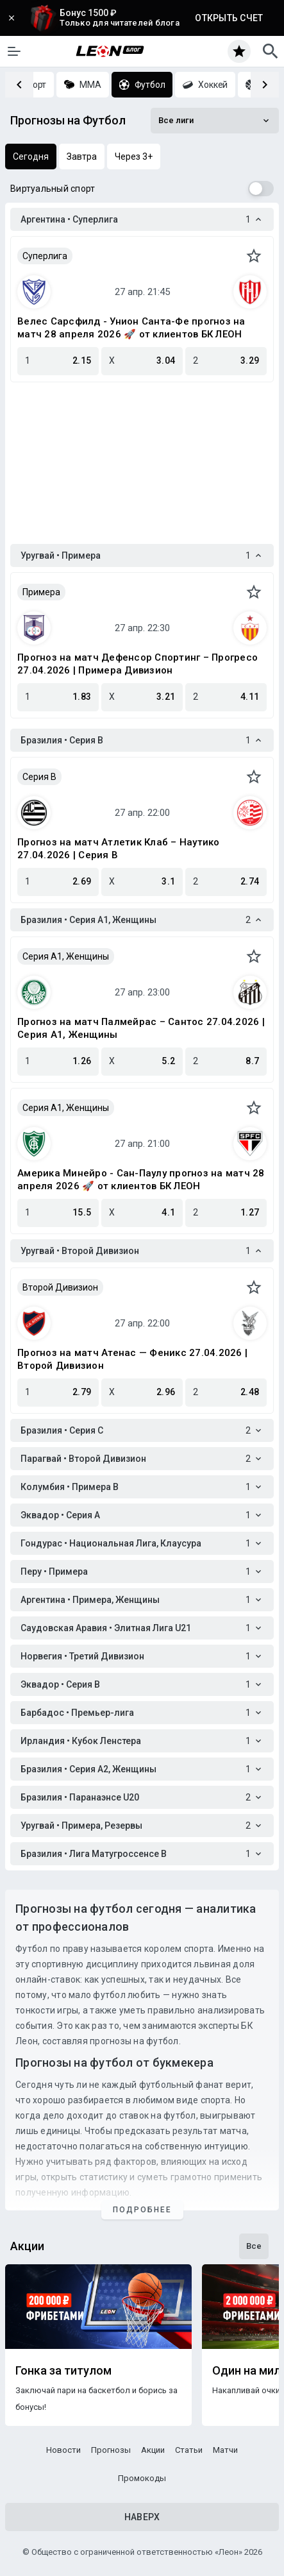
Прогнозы (111, 2450)
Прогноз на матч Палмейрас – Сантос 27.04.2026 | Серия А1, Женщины (141, 1028)
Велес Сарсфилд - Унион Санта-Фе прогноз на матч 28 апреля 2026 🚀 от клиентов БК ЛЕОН (131, 328)
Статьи (189, 2450)
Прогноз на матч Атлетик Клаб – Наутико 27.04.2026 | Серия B (118, 848)
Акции (153, 2450)
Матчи (225, 2450)
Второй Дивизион (60, 1287)
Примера (41, 592)
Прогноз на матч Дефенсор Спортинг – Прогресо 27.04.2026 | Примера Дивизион (137, 664)
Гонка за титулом (63, 2370)
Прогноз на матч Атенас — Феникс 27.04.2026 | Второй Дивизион (132, 1359)
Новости (63, 2450)
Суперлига (44, 256)
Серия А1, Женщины (65, 956)
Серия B (39, 777)
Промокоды (142, 2478)
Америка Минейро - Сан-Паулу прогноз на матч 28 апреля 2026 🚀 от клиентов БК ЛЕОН (141, 1179)
